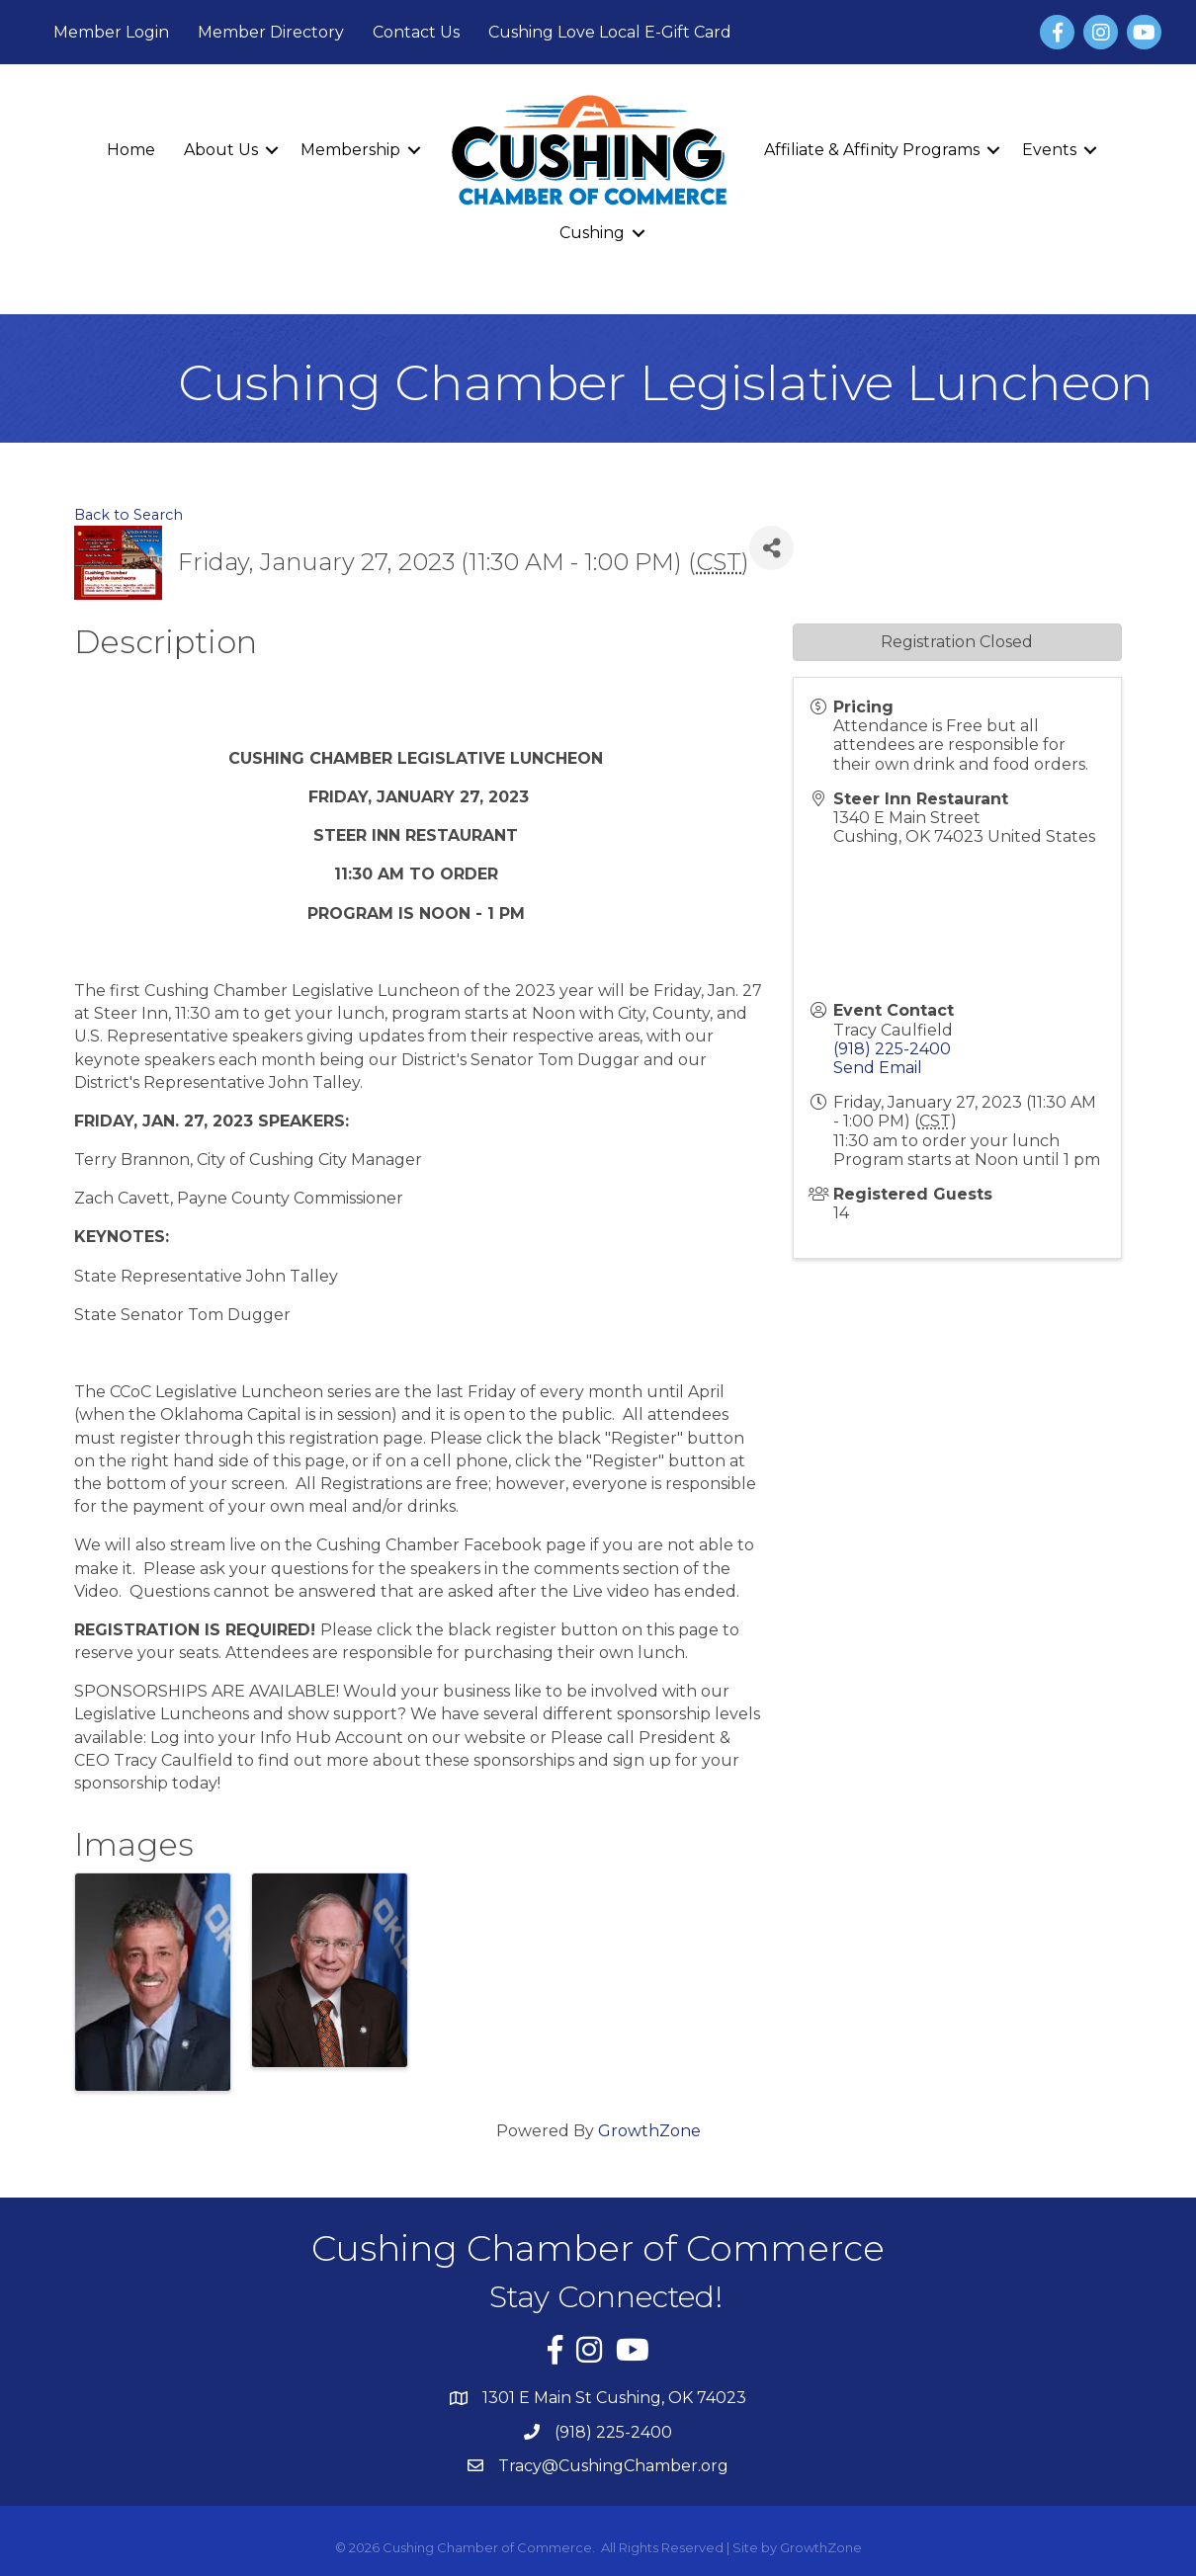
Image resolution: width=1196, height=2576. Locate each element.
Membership (350, 149)
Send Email (877, 1067)
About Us (221, 149)
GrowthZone (649, 2130)
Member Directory (271, 32)
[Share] (771, 548)
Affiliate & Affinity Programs (872, 149)
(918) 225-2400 (892, 1048)
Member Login (111, 32)
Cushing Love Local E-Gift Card (609, 32)
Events (1049, 149)
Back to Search (128, 515)
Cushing (592, 232)
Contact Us (416, 32)
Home (131, 149)
